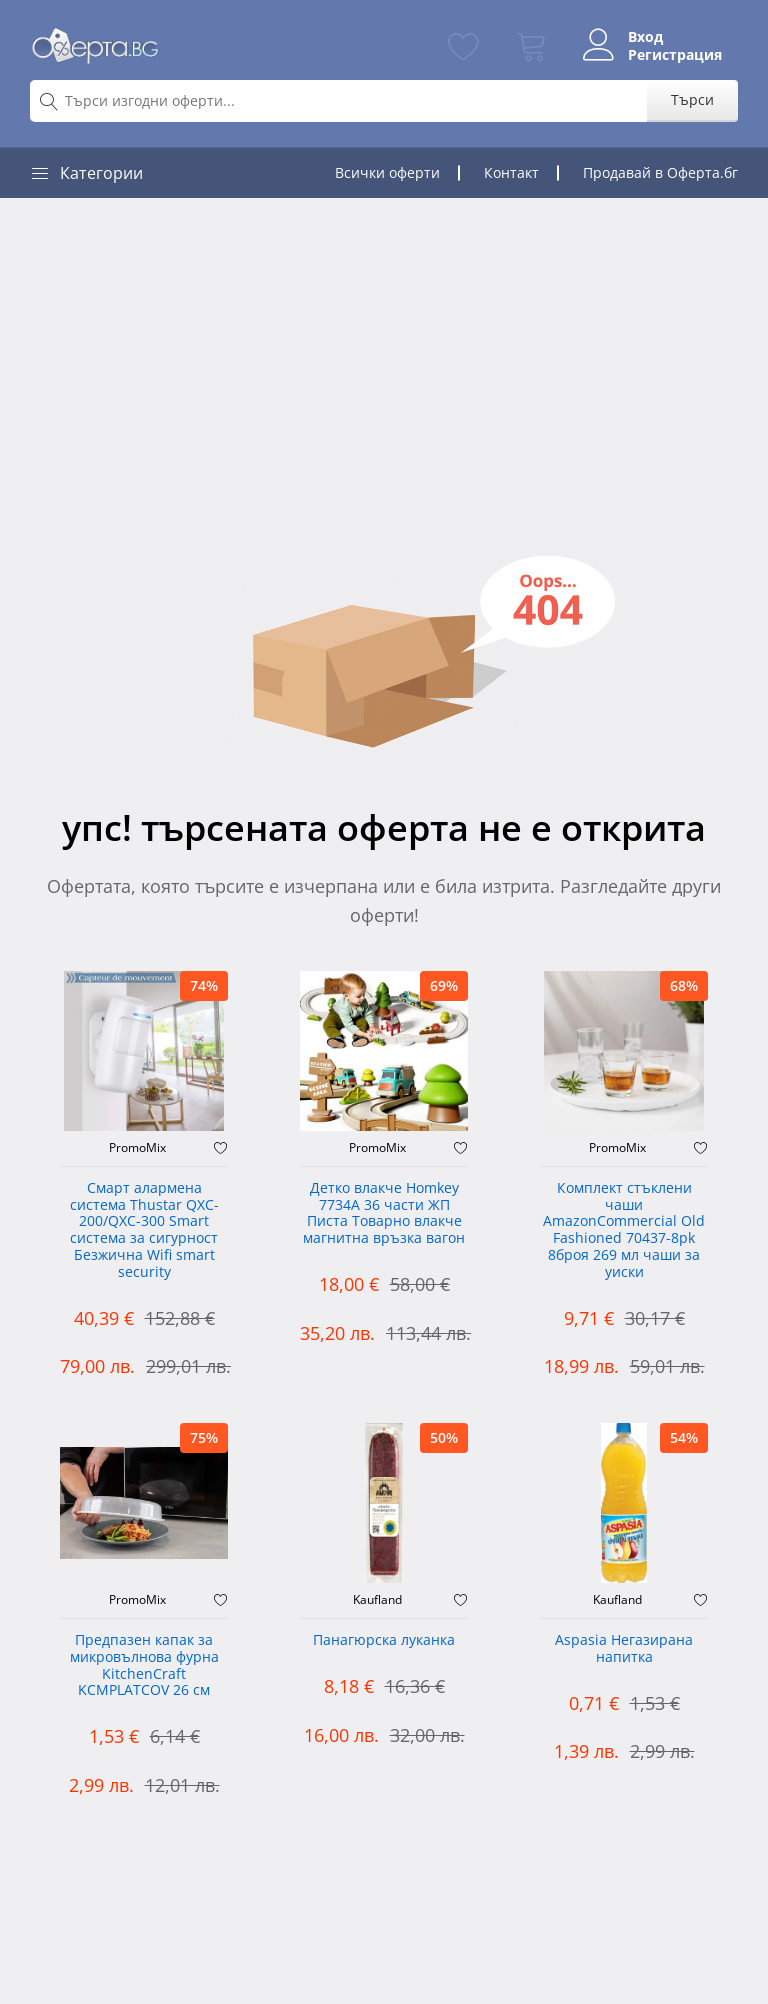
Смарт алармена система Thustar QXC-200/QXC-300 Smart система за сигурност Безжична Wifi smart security (144, 1230)
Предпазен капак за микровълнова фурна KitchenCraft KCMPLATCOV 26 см (144, 1665)
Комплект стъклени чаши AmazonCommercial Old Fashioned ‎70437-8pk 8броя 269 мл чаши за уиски (624, 1230)
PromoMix (137, 1148)
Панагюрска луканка (384, 1640)
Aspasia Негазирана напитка (624, 1649)
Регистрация (675, 55)
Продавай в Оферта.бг (660, 172)
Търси (692, 99)
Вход (645, 37)
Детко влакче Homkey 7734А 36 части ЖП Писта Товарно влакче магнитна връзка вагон (384, 1213)
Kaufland (377, 1600)
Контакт (511, 172)
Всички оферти (387, 172)
